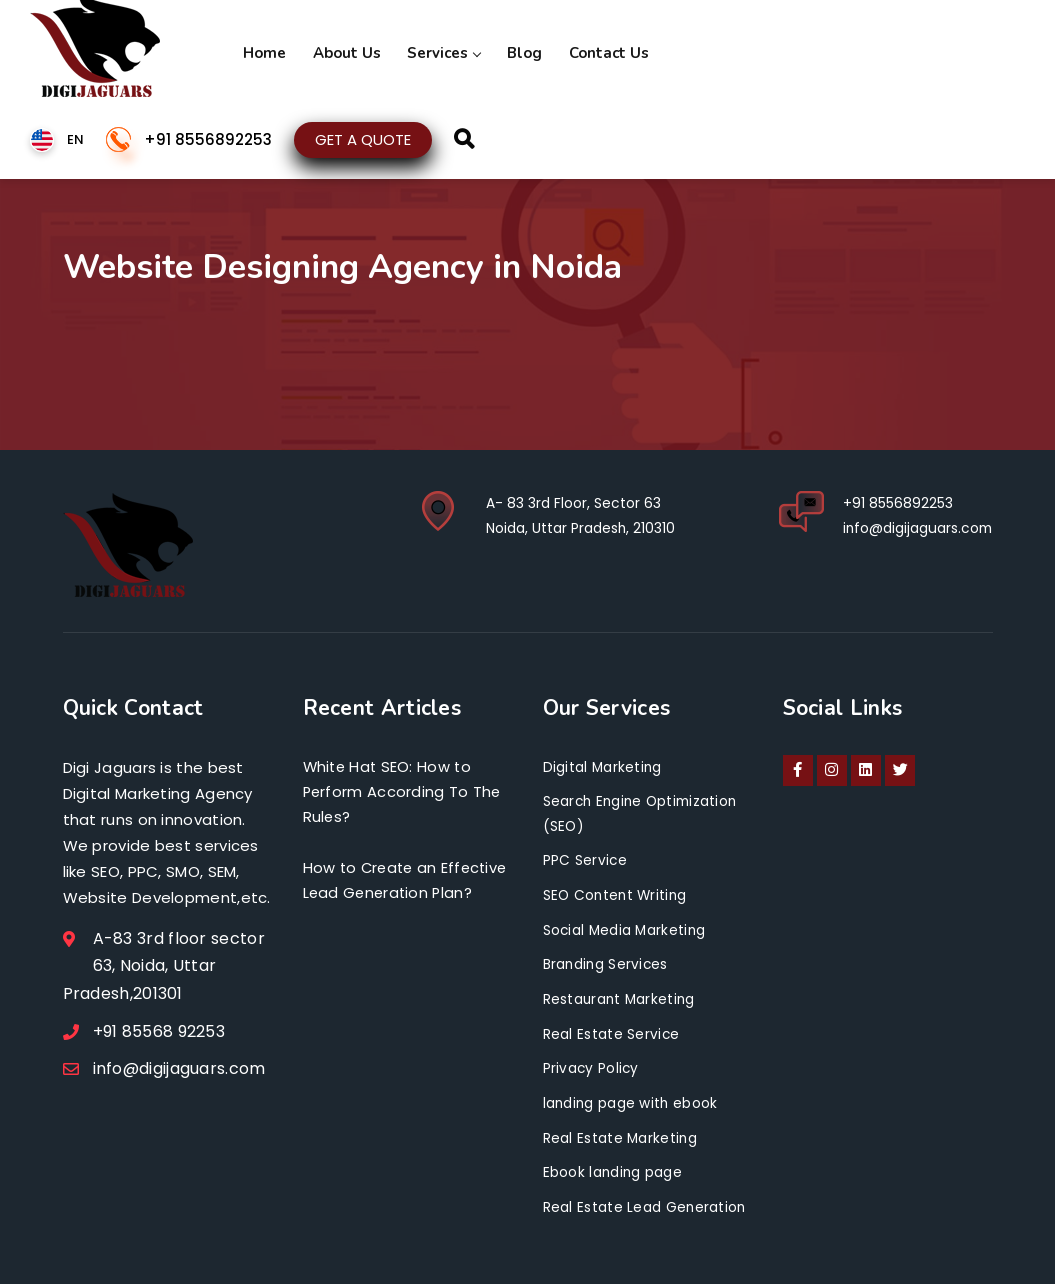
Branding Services (607, 962)
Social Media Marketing (626, 928)
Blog (501, 50)
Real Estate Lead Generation (645, 1202)
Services (427, 50)
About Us (337, 50)
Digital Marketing (603, 767)
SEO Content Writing (617, 894)
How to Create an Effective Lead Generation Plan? (404, 895)
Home (261, 50)
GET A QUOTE (363, 136)
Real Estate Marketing (621, 1133)
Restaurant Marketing (621, 996)
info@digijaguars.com (916, 527)
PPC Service (585, 859)
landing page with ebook (632, 1099)
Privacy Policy (592, 1065)
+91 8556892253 (208, 137)
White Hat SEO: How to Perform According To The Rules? (403, 793)
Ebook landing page (613, 1168)
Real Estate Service (612, 1031)
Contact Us (579, 50)
